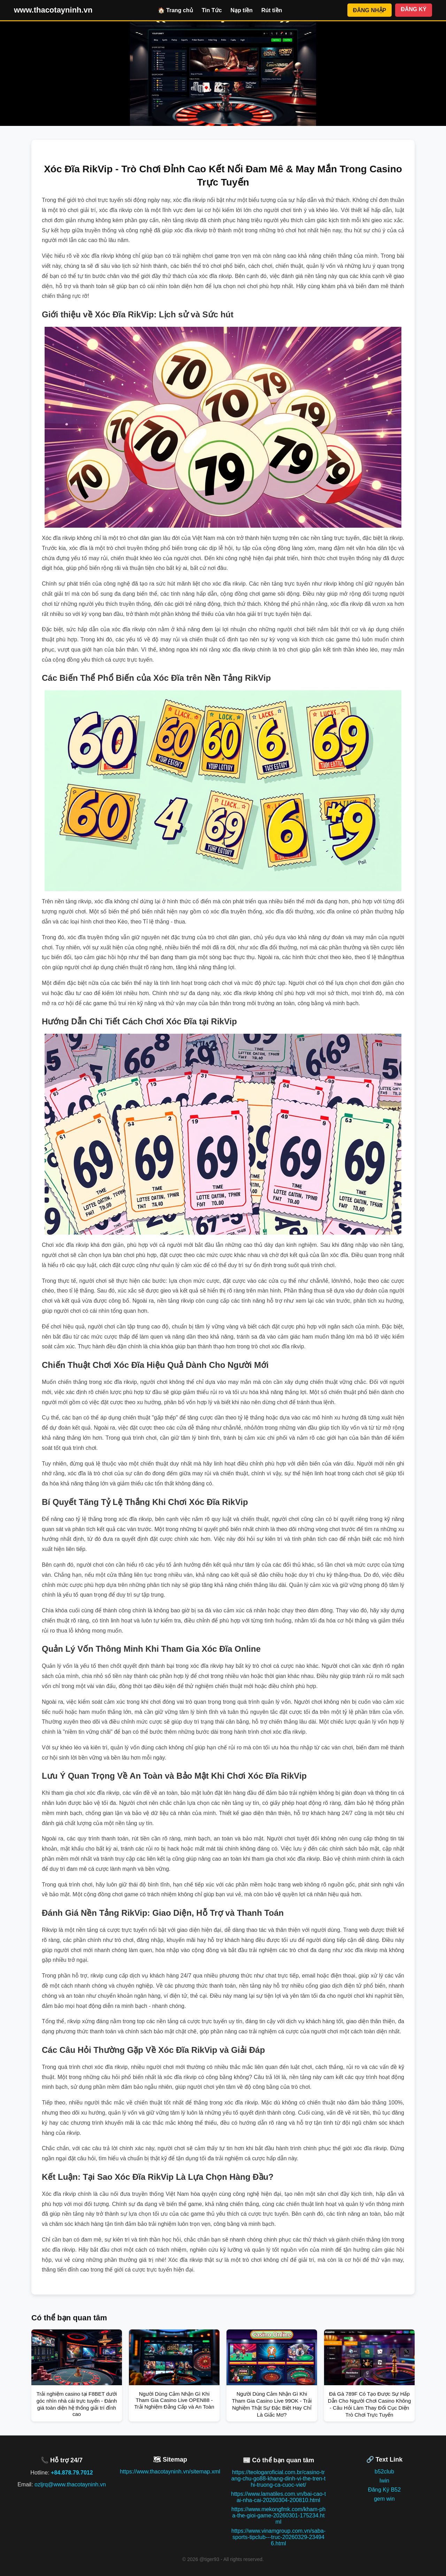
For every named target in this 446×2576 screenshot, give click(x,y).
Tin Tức (212, 10)
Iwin (384, 2481)
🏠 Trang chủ (175, 10)
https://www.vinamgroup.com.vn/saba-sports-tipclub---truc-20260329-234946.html (278, 2537)
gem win (384, 2499)
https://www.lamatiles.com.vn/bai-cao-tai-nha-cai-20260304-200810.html (278, 2497)
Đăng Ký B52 (384, 2490)
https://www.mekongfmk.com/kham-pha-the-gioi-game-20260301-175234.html (278, 2515)
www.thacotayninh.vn (53, 10)
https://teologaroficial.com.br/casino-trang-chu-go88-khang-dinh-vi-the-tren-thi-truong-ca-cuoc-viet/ (278, 2478)
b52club (384, 2472)
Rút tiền (271, 10)
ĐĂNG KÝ (413, 9)
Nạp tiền (242, 10)
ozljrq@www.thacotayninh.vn (70, 2484)
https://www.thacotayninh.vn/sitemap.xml (170, 2472)
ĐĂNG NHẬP (369, 10)
